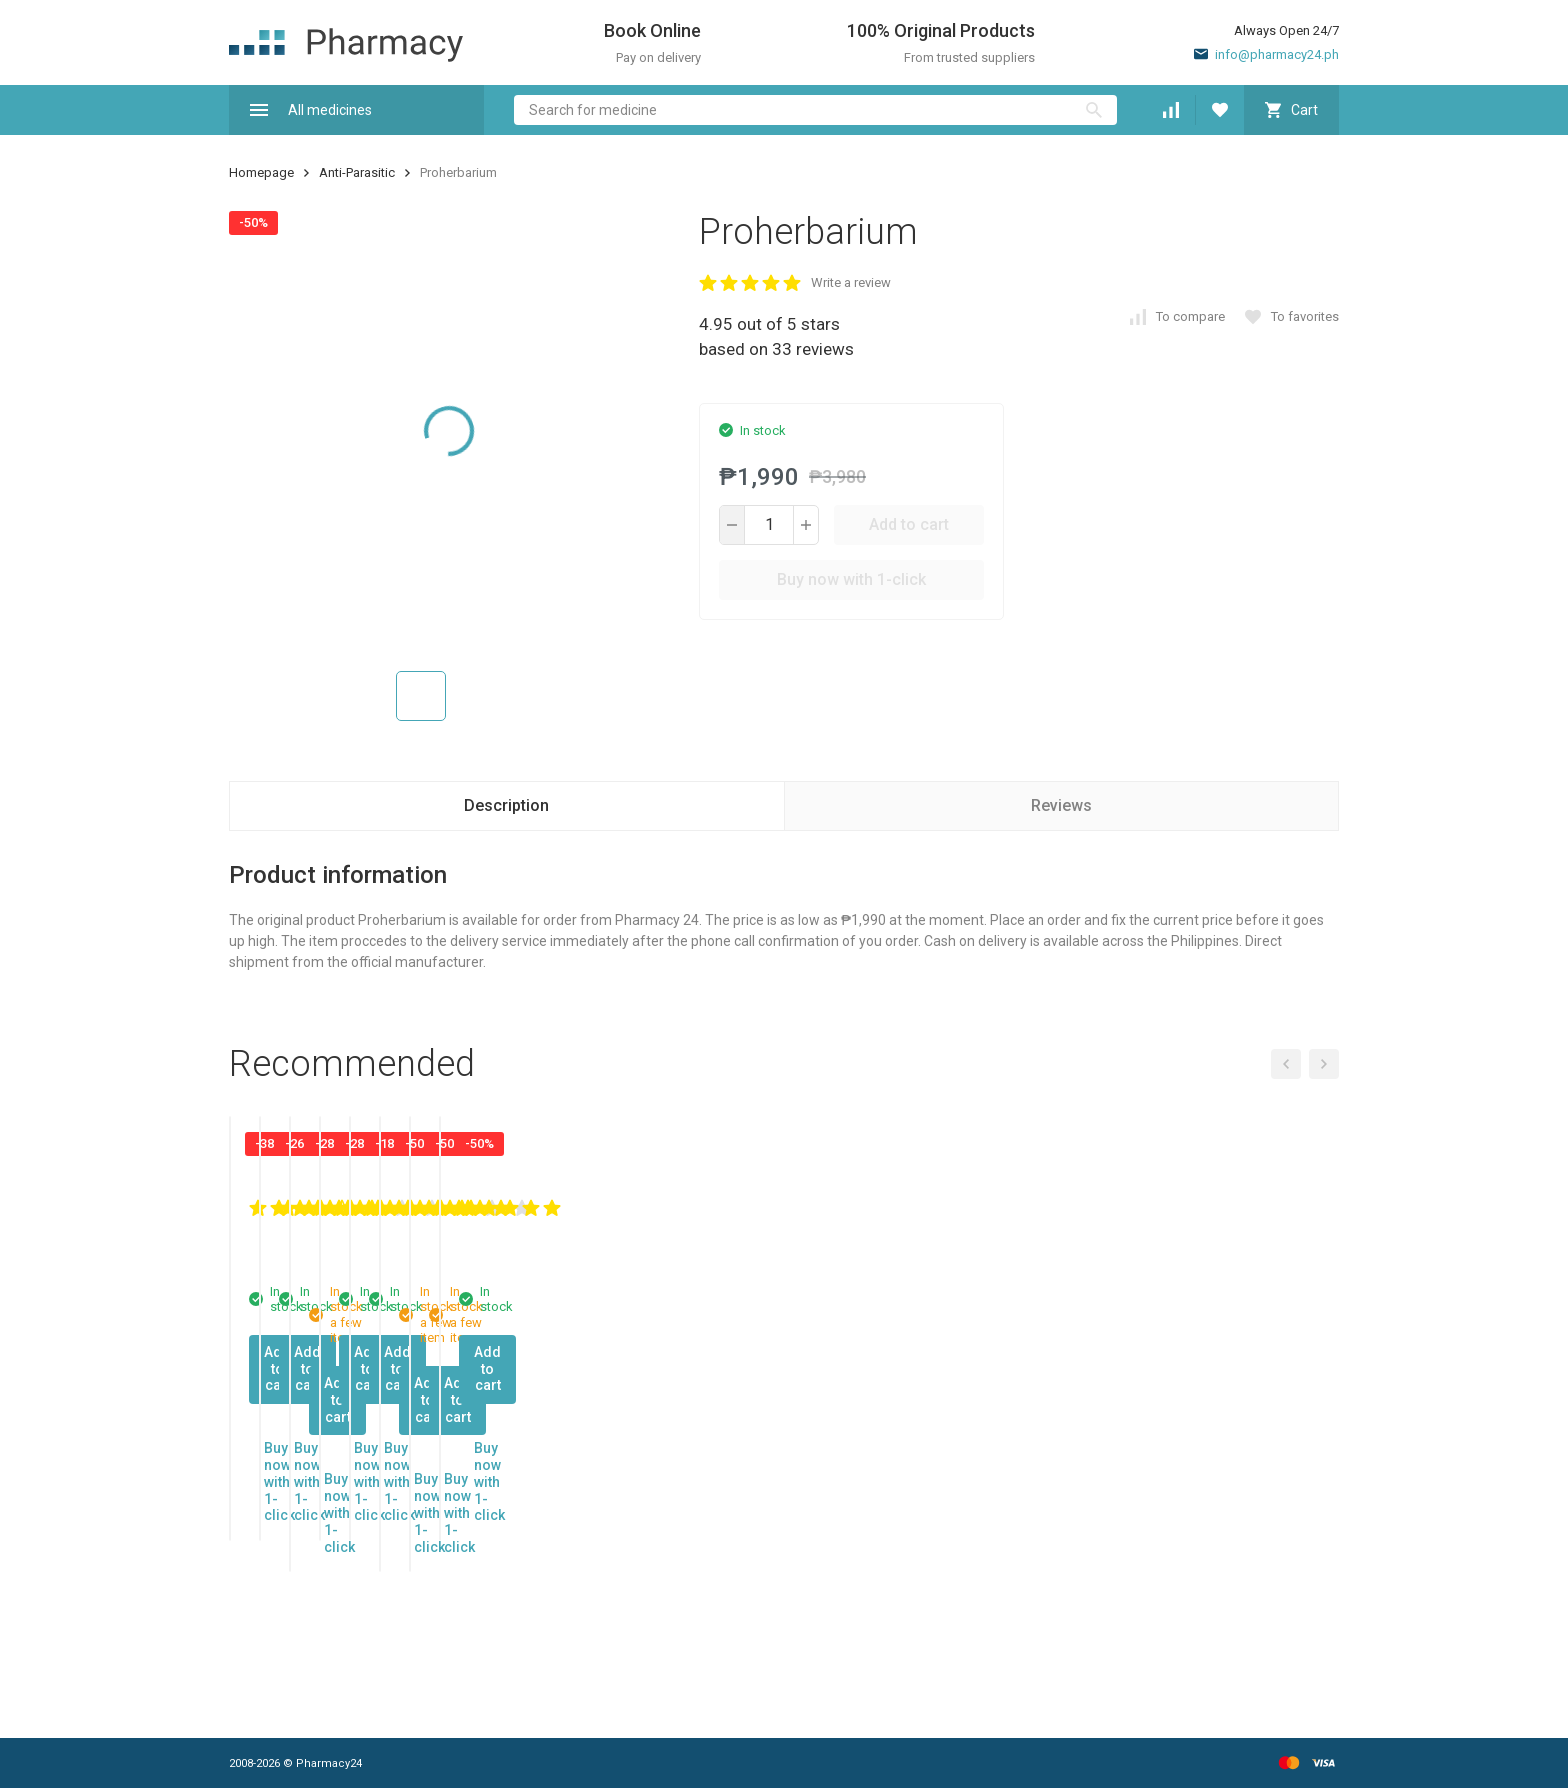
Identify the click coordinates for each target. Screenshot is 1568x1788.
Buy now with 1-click (851, 579)
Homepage (261, 172)
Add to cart (909, 524)
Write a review (851, 282)
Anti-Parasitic (357, 172)
